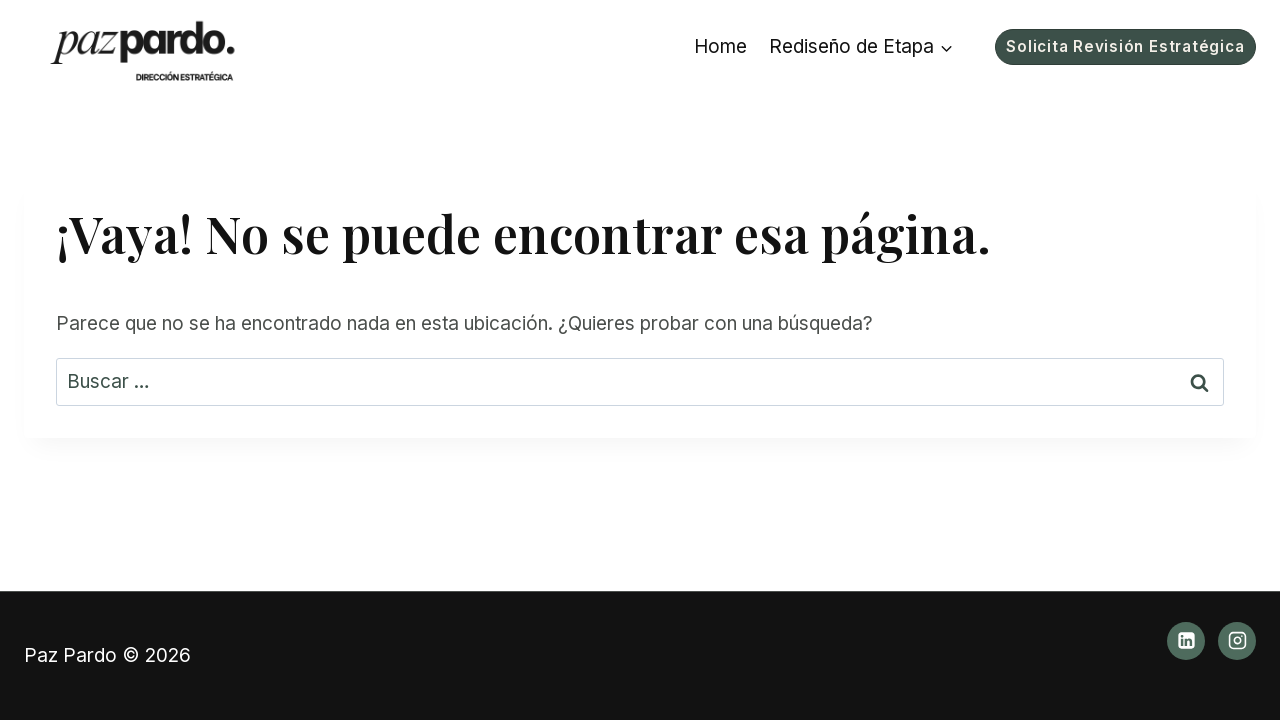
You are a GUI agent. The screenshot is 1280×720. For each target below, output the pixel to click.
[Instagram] (1237, 641)
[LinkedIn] (1186, 641)
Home (720, 46)
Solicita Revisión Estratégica (1125, 46)
